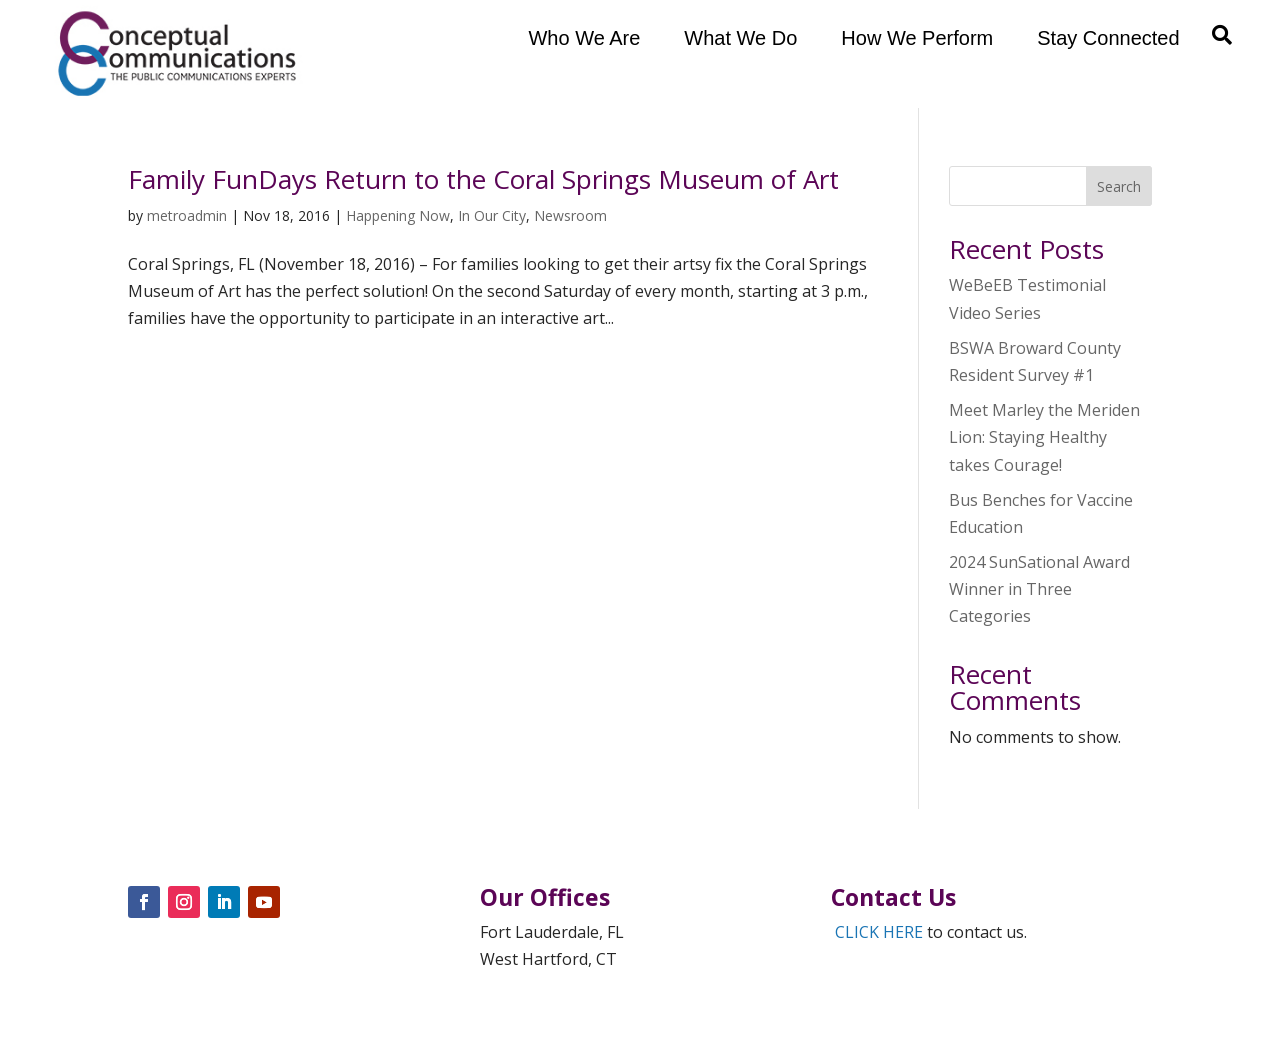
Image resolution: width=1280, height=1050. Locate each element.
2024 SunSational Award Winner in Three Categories (1039, 589)
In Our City (492, 215)
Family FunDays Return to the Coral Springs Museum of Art (483, 179)
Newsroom (570, 215)
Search (1119, 186)
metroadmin (187, 215)
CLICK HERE (879, 932)
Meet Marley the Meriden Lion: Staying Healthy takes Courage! (1044, 437)
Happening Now (398, 215)
